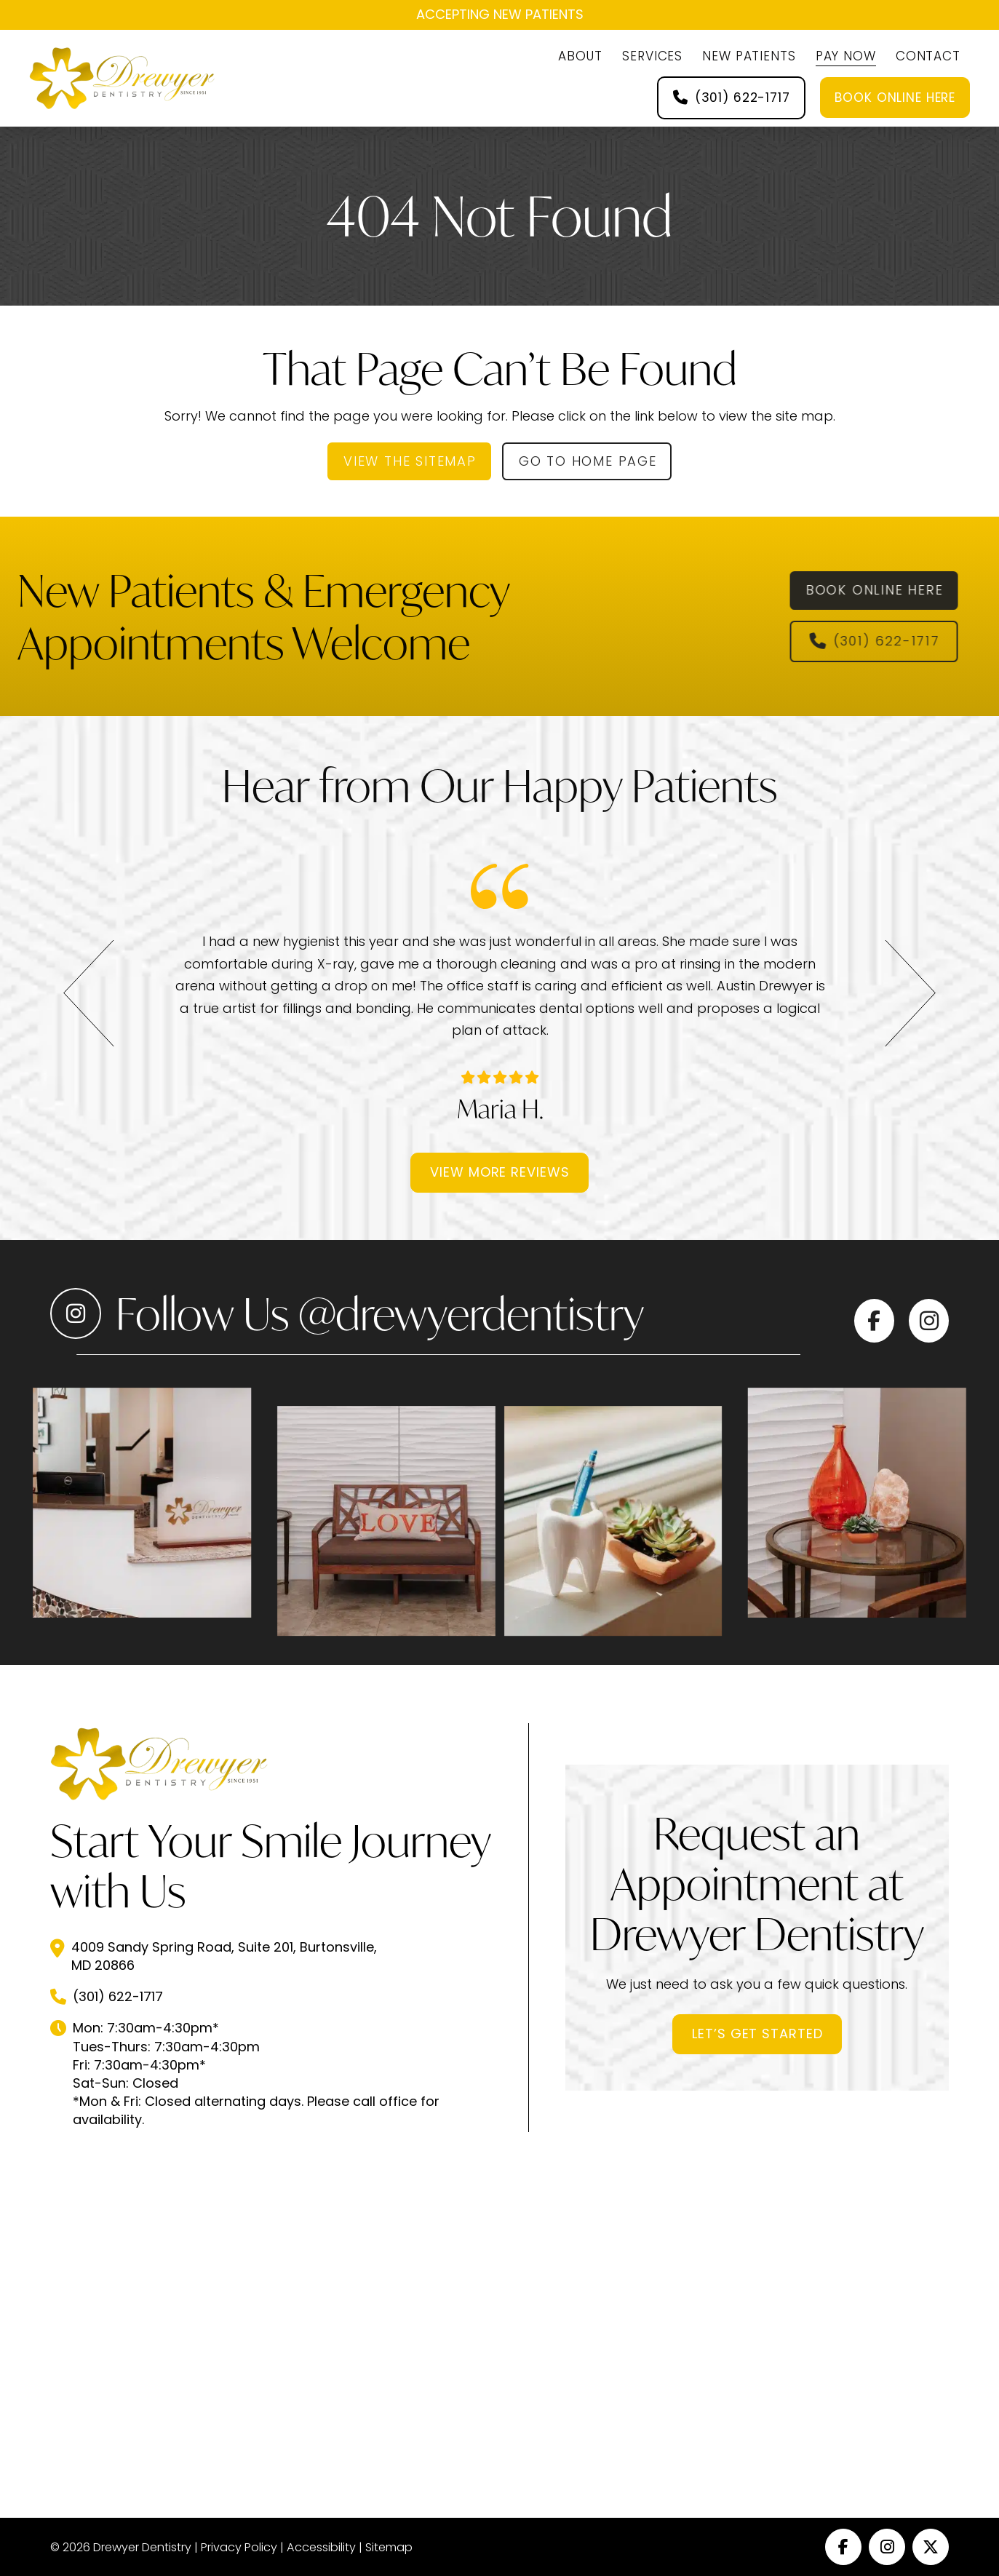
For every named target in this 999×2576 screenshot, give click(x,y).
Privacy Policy (239, 2547)
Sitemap (389, 2547)
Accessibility (321, 2547)
